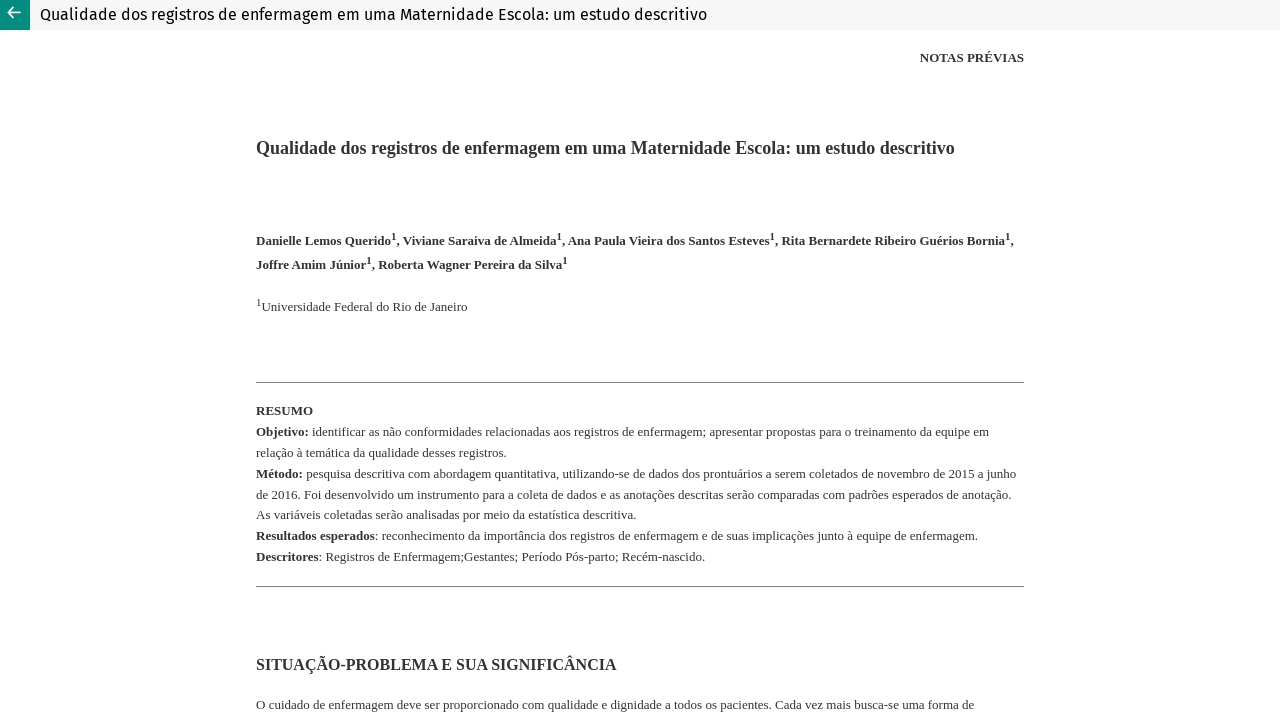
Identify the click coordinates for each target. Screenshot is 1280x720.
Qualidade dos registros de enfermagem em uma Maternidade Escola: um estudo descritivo (373, 14)
